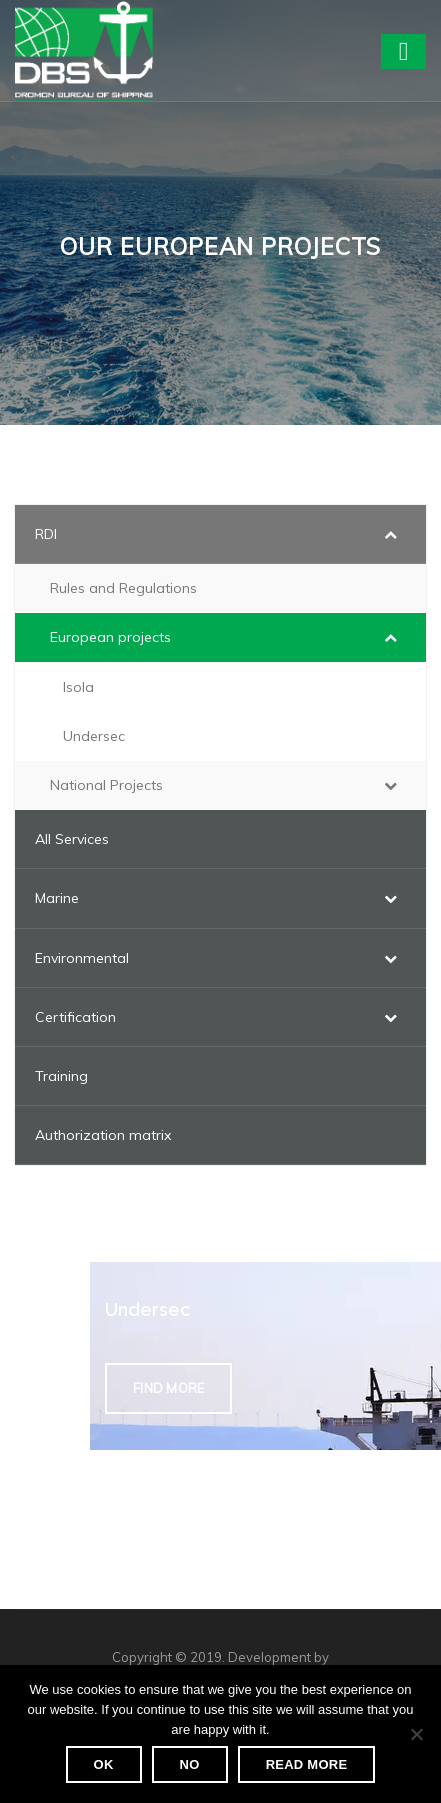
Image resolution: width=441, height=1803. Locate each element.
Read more (307, 1764)
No (190, 1764)
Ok (104, 1764)
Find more (168, 1388)
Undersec (147, 1309)
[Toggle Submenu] (391, 534)
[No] (416, 1734)
